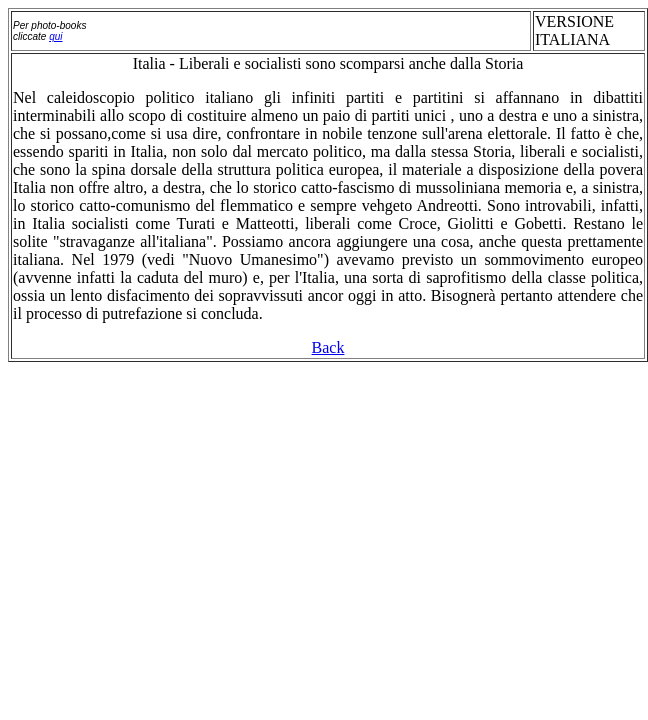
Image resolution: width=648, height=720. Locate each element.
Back (328, 347)
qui (55, 36)
